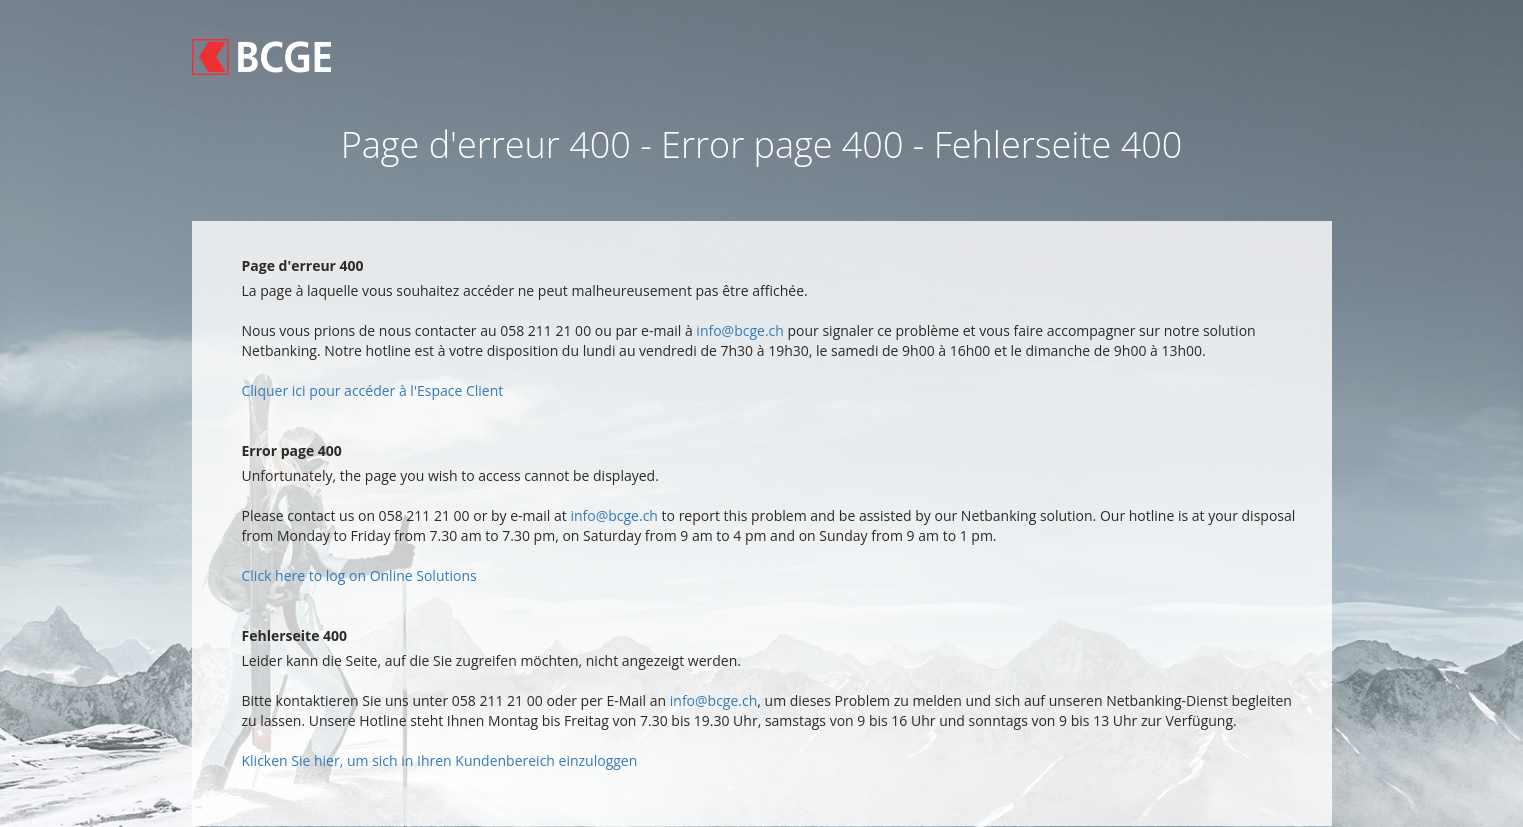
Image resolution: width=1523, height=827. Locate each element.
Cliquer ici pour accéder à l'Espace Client (373, 390)
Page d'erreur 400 (303, 265)
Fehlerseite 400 (295, 635)
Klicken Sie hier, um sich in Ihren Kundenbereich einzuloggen (440, 760)
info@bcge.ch (740, 330)
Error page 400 (292, 450)
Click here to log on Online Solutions (359, 575)
